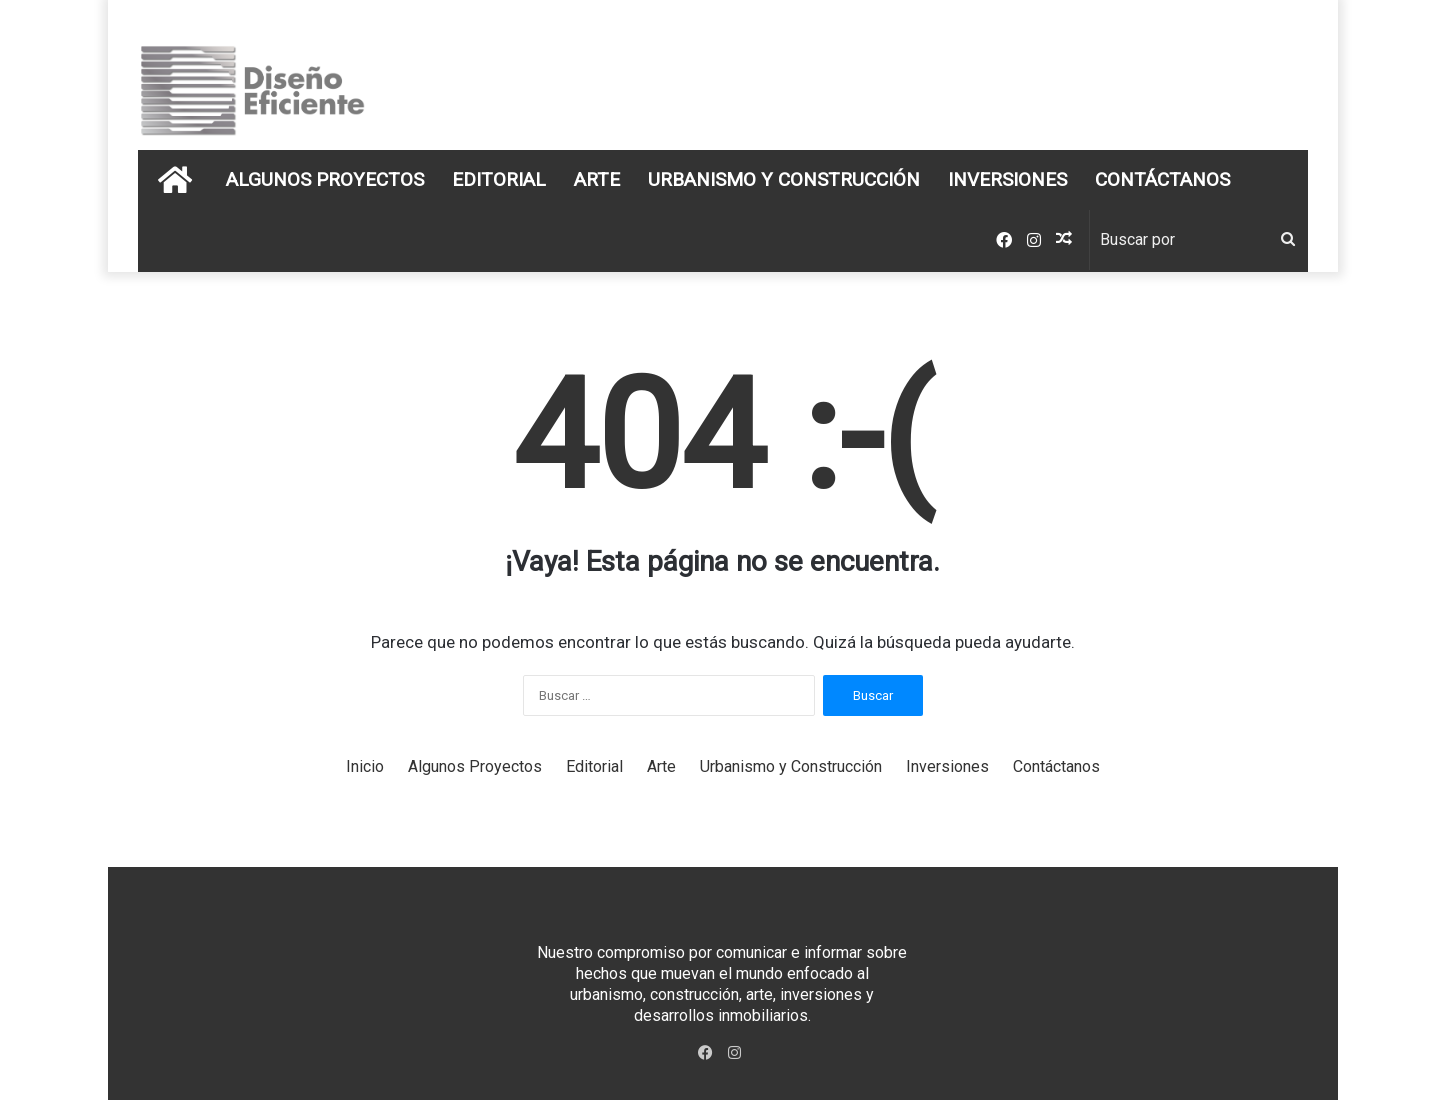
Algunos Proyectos (325, 179)
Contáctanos (1162, 179)
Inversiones (1007, 179)
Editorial (499, 179)
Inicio (365, 766)
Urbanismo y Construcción (784, 179)
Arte (597, 179)
